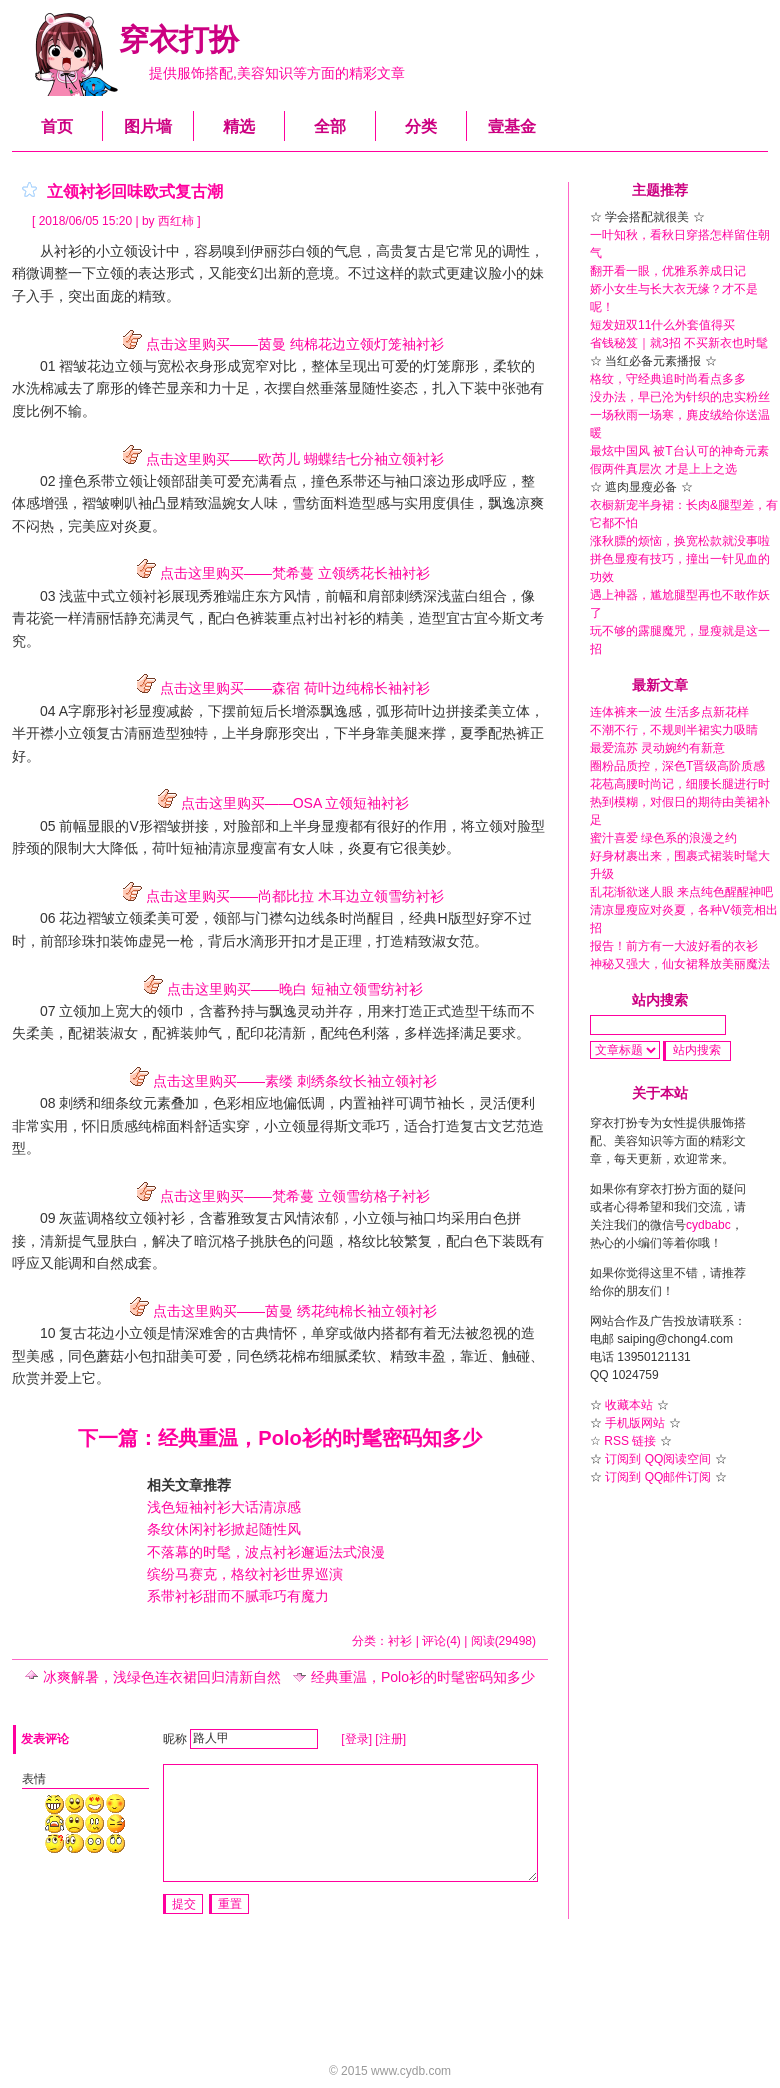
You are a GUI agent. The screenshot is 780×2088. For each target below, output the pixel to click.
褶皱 (96, 503)
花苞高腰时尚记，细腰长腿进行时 (680, 784)
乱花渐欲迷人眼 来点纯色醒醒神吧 (681, 892)
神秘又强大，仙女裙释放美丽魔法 (680, 964)
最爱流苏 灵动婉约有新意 (657, 748)
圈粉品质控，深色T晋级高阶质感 (677, 766)
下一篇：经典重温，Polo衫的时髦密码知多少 (279, 1438)
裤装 (264, 618)
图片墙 (148, 126)
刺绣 (73, 1103)
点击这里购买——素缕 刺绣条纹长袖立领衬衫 (280, 1081)
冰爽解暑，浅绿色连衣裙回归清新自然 (153, 1677)
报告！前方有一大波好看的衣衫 (674, 946)
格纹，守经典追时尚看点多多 (668, 379)
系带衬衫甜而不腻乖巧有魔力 (238, 1596)
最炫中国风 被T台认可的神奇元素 (679, 451)
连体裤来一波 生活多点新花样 (669, 712)
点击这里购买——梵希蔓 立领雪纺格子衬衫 (280, 1196)
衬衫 (124, 711)
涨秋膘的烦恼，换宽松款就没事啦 (680, 541)
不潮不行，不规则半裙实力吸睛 (674, 730)
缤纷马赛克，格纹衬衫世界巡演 (245, 1574)
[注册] (390, 1738)
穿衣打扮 (179, 39)
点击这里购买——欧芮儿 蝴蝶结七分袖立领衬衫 (280, 459)
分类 (421, 126)
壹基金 (512, 126)
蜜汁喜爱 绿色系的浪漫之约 (663, 838)
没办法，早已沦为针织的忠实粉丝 (680, 397)
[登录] (356, 1738)
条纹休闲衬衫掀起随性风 (224, 1529)
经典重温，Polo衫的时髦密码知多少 (414, 1677)
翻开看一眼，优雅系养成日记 (668, 271)
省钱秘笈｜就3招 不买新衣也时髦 (679, 343)
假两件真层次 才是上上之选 (663, 469)
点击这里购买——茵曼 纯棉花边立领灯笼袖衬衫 (280, 344)
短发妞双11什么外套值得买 (662, 325)
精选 (239, 126)
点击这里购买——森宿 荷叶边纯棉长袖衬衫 (280, 688)
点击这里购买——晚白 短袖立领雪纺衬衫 (280, 989)
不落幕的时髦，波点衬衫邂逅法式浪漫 (266, 1552)
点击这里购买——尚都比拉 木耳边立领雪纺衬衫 (280, 896)
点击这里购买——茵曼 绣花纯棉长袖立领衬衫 (280, 1311)
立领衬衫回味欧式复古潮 (135, 191)
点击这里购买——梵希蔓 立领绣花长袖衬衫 (280, 573)
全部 (330, 126)
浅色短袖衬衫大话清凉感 (224, 1507)
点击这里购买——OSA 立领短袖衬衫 (280, 803)
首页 (57, 126)
